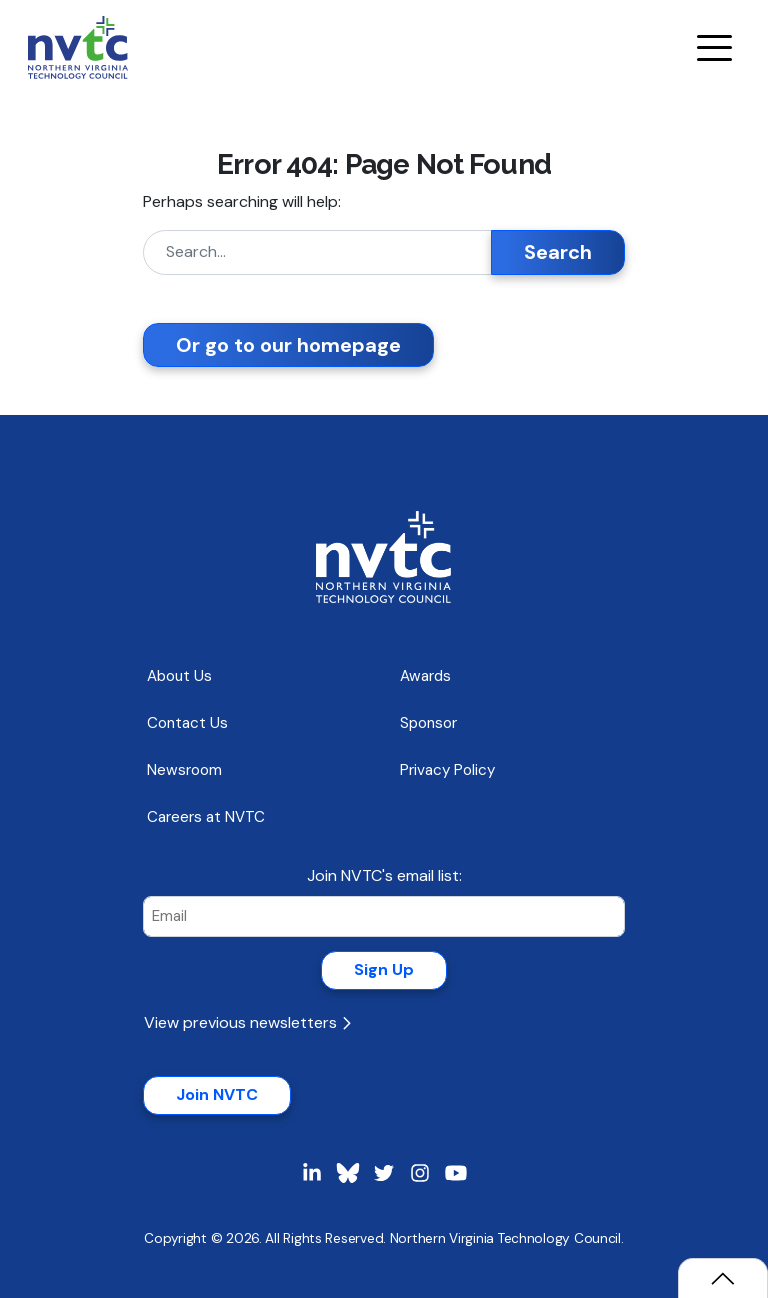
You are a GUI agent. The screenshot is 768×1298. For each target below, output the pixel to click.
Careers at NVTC (206, 817)
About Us (179, 676)
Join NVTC (217, 1094)
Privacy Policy (447, 770)
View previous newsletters (247, 1022)
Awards (425, 676)
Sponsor (428, 723)
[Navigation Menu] (714, 48)
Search (558, 252)
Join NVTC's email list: (384, 875)
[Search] (317, 252)
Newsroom (184, 770)
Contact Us (187, 723)
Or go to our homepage (288, 345)
